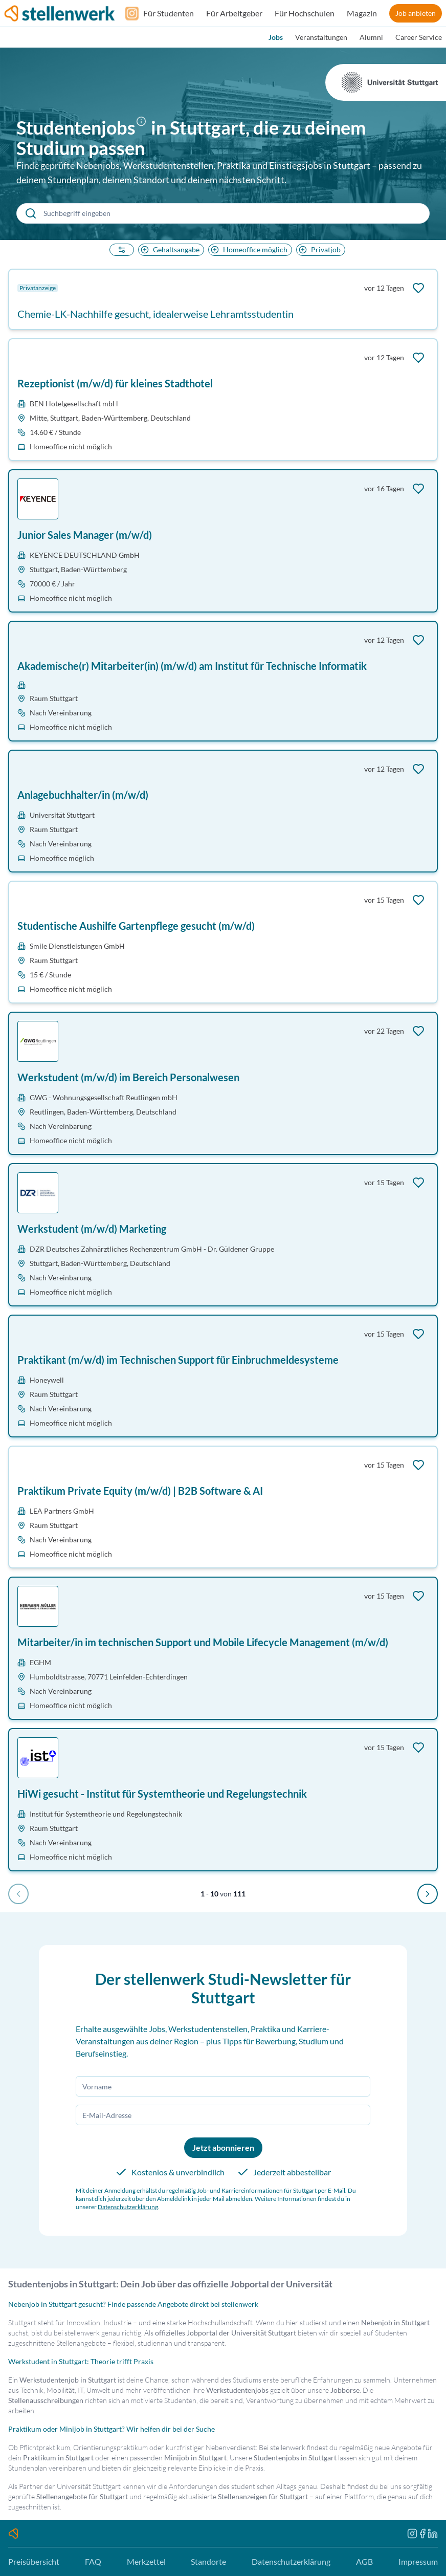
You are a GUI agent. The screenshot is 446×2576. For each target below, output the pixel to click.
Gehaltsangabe (169, 249)
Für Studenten (168, 13)
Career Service (418, 37)
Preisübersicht (33, 2561)
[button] (143, 129)
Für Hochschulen (304, 13)
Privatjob (319, 249)
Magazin (362, 13)
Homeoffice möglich (248, 249)
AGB (364, 2561)
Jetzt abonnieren (223, 2147)
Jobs (276, 37)
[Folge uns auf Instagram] (129, 13)
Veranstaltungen (321, 37)
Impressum (418, 2561)
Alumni (371, 37)
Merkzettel (146, 2561)
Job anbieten (415, 13)
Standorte (208, 2561)
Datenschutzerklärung (128, 2207)
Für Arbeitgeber (234, 13)
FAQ (93, 2561)
